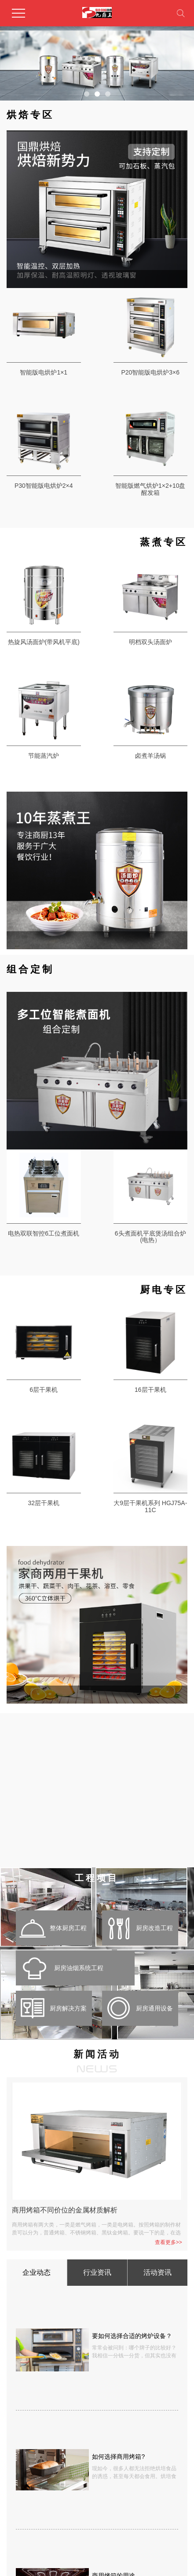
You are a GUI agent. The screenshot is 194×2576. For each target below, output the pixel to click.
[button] (86, 94)
